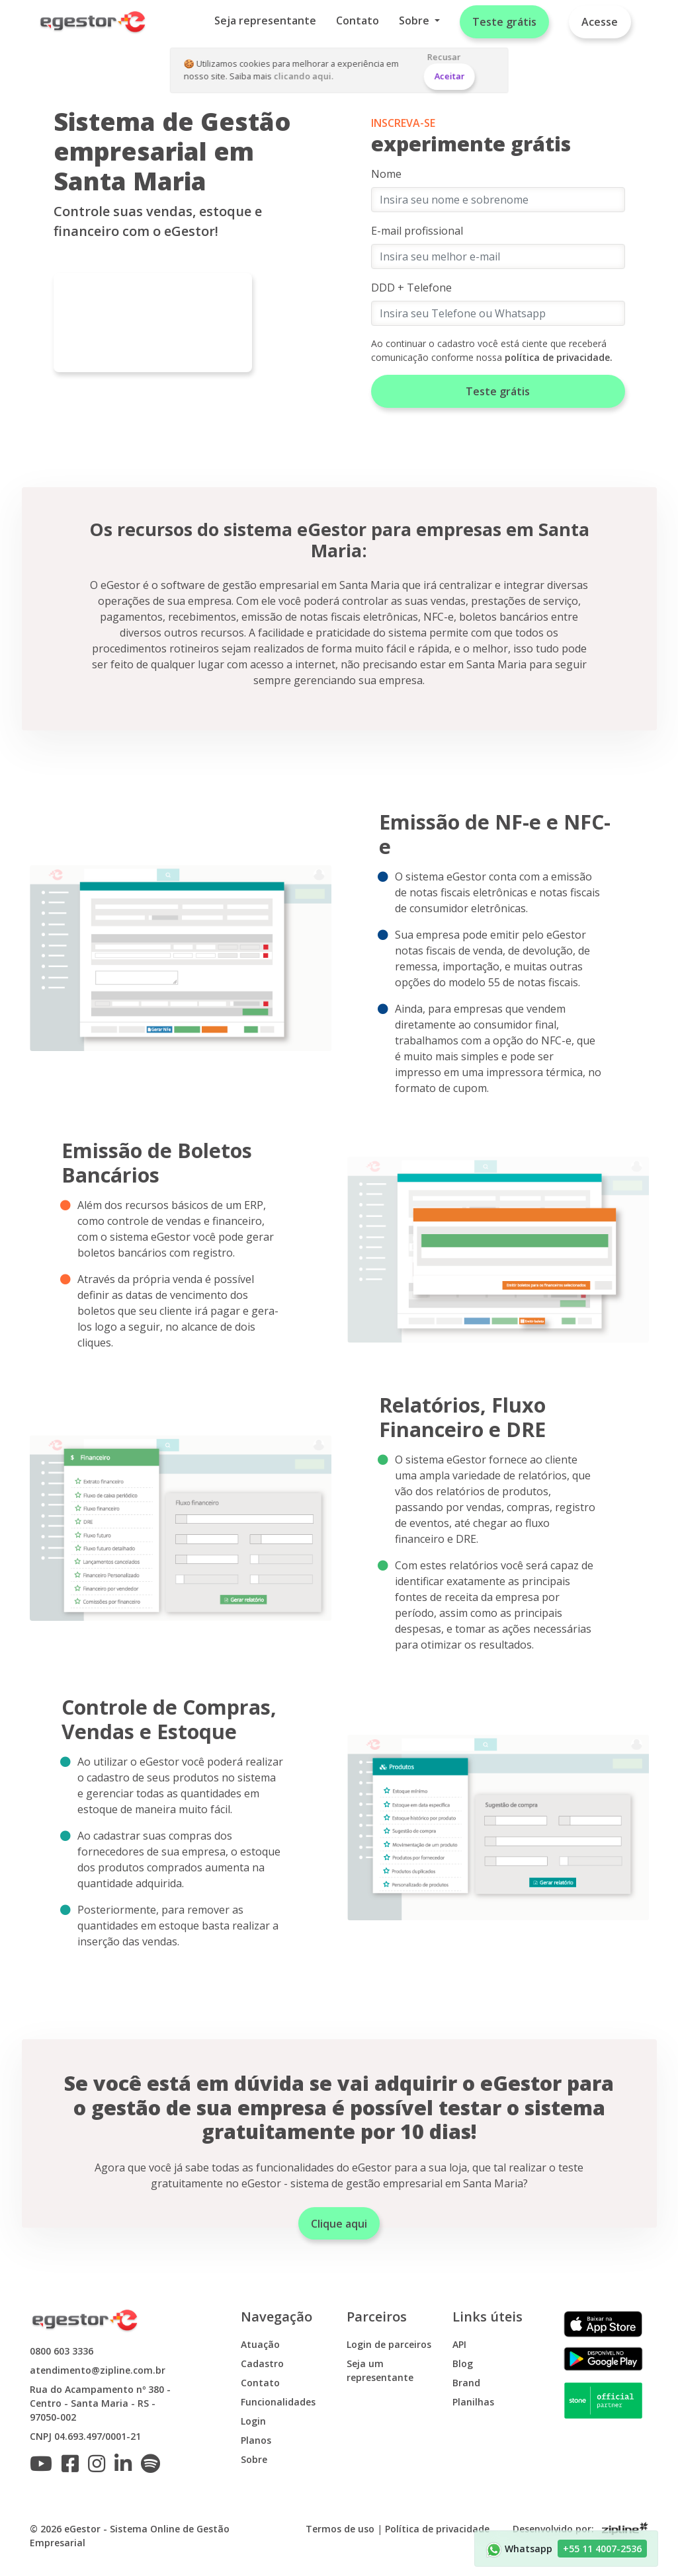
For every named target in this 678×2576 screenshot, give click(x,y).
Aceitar (449, 76)
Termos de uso (340, 2528)
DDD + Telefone (411, 287)
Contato (357, 20)
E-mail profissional (417, 230)
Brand (466, 2382)
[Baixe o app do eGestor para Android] (603, 2357)
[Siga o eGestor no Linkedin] (126, 2467)
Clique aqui (339, 2223)
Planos (256, 2440)
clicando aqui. (303, 76)
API (459, 2344)
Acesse (599, 22)
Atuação (260, 2344)
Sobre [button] (415, 20)
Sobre (254, 2459)
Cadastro (262, 2363)
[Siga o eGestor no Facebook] (73, 2467)
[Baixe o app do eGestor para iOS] (603, 2323)
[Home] (93, 21)
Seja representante (265, 20)
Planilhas (473, 2402)
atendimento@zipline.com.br (97, 2370)
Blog (462, 2363)
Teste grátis (504, 22)
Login (253, 2421)
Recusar (444, 57)
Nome (386, 174)
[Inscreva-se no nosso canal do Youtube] (44, 2467)
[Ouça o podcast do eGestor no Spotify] (154, 2467)
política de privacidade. (559, 357)
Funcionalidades (278, 2402)
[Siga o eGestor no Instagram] (100, 2467)
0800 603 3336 (61, 2351)
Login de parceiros (389, 2344)
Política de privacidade (437, 2528)
